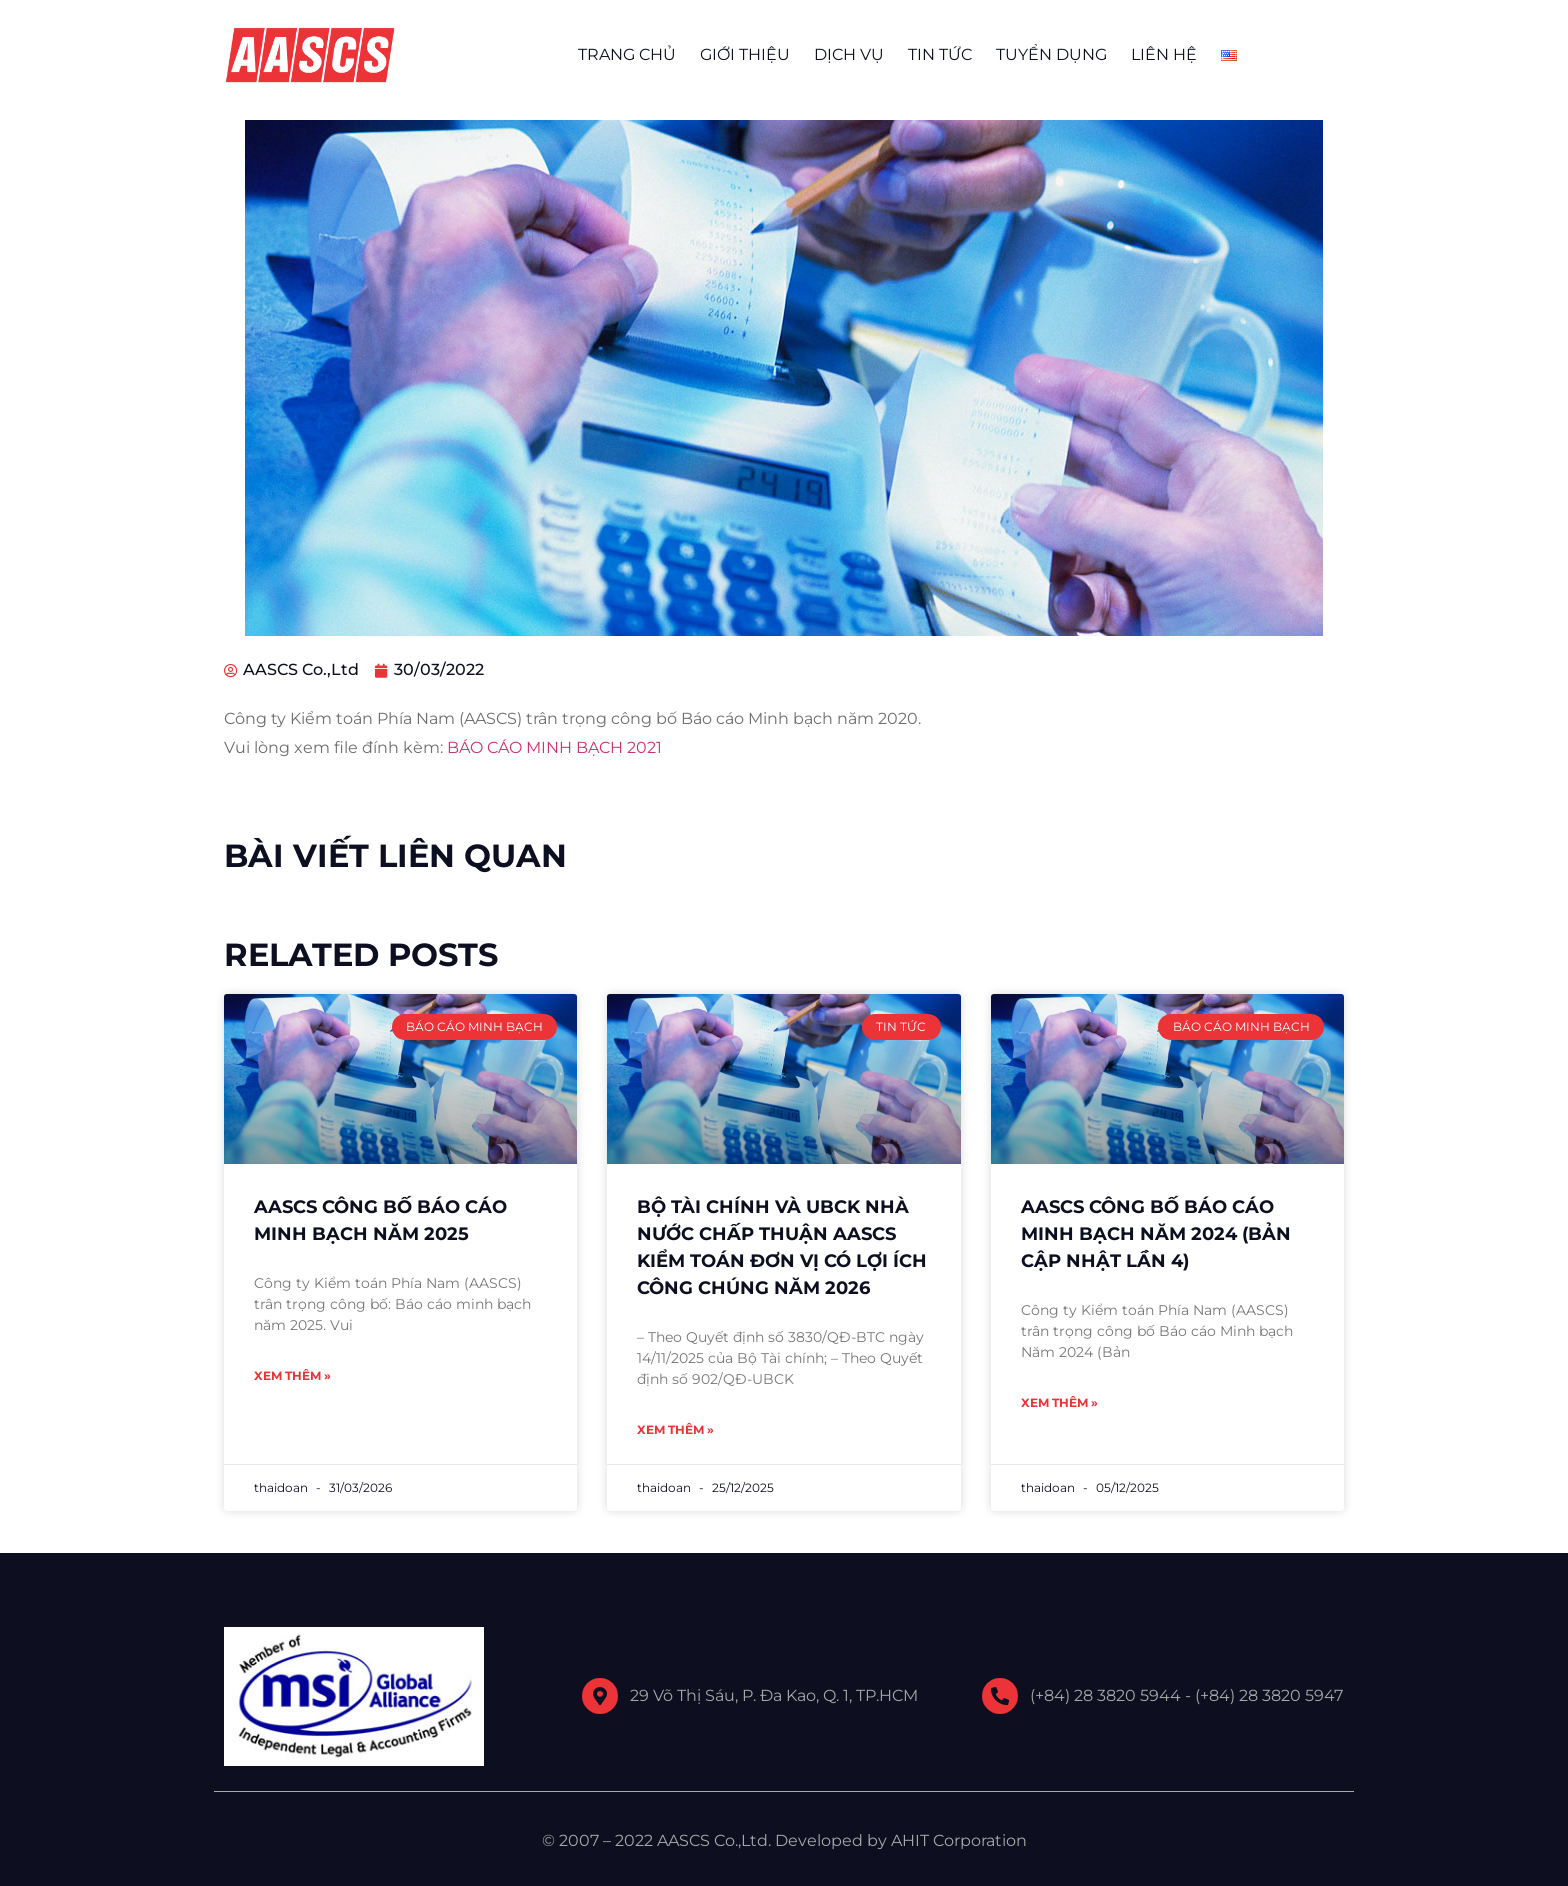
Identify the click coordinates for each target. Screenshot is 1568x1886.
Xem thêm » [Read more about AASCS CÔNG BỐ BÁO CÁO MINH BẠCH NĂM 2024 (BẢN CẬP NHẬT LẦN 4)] (1059, 1402)
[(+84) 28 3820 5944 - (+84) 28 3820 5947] (1000, 1696)
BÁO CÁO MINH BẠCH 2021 (554, 747)
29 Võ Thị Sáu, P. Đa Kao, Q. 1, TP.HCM (774, 1695)
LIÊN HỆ (1164, 54)
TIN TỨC (940, 54)
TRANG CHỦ (627, 54)
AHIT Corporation (959, 1840)
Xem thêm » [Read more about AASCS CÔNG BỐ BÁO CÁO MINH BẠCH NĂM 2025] (292, 1375)
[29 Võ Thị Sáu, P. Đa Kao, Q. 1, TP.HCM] (600, 1696)
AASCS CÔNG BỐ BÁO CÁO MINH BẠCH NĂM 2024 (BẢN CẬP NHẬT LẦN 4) (1156, 1234)
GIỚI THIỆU (745, 54)
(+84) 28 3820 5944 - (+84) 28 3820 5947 (1186, 1695)
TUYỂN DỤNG (1051, 54)
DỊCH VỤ (849, 54)
